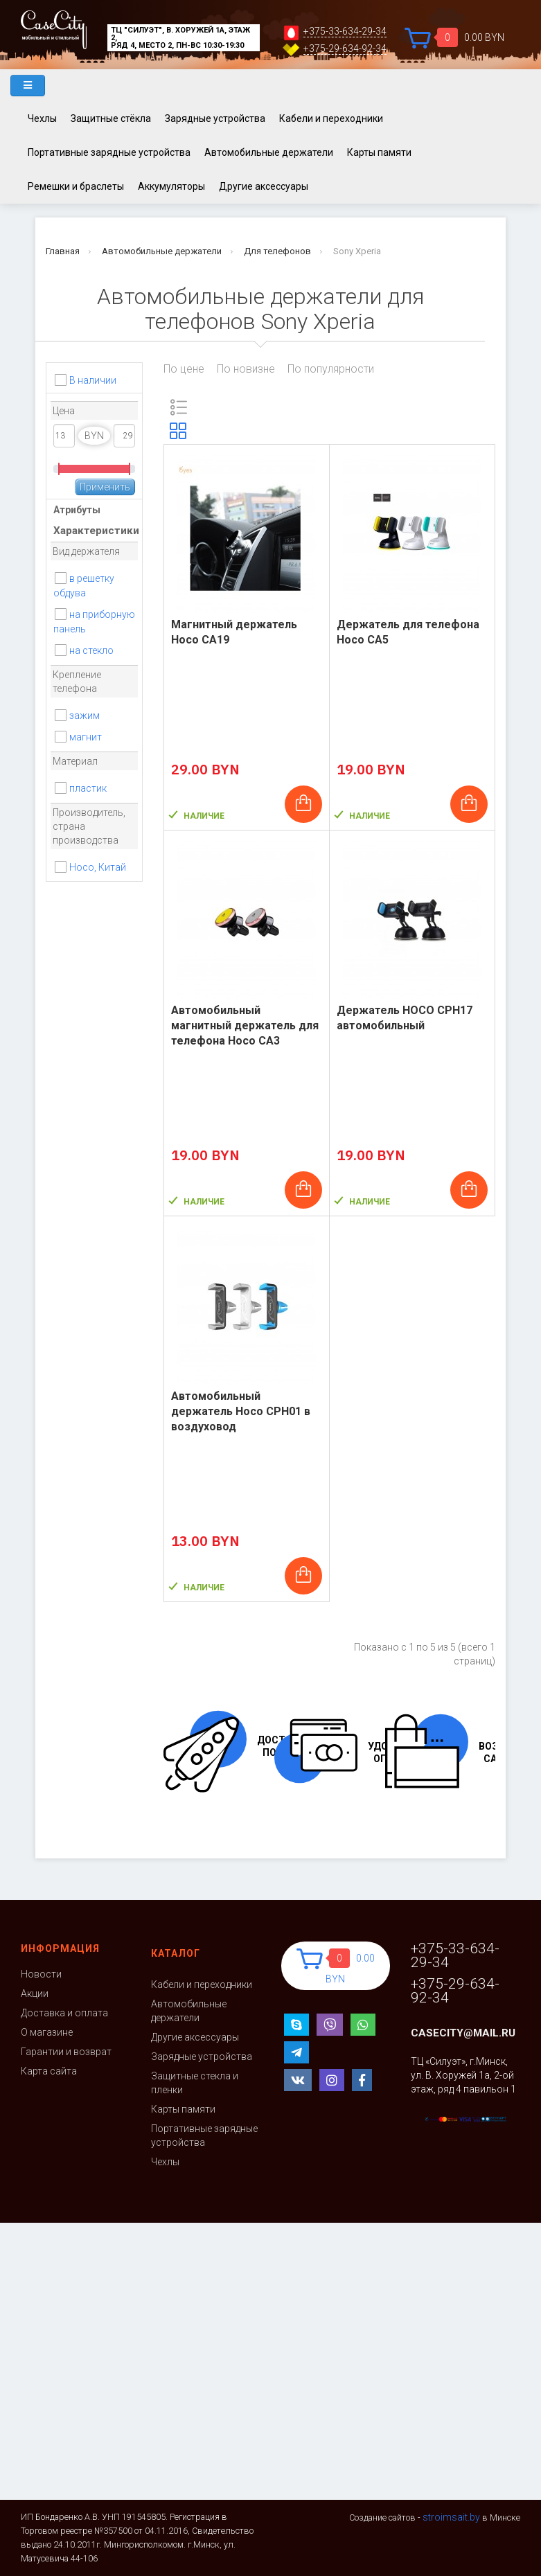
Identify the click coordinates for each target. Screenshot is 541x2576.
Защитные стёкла (111, 118)
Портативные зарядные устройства (109, 152)
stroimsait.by (451, 2517)
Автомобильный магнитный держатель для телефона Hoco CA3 (245, 1025)
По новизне (246, 369)
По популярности (330, 369)
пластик (88, 788)
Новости (41, 1974)
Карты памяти (379, 152)
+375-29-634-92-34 (345, 49)
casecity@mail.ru (463, 2033)
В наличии (92, 380)
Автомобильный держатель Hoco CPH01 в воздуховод (240, 1411)
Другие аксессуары (263, 186)
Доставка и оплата (64, 2012)
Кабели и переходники (331, 118)
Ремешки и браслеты (76, 186)
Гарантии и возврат (66, 2051)
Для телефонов (277, 251)
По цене (183, 369)
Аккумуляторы (171, 186)
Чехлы (42, 118)
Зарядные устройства (215, 118)
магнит (85, 737)
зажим (84, 715)
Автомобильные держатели (268, 152)
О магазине (47, 2032)
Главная (63, 251)
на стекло (91, 650)
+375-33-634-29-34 (345, 31)
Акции (34, 1993)
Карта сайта (49, 2071)
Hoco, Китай (97, 867)
